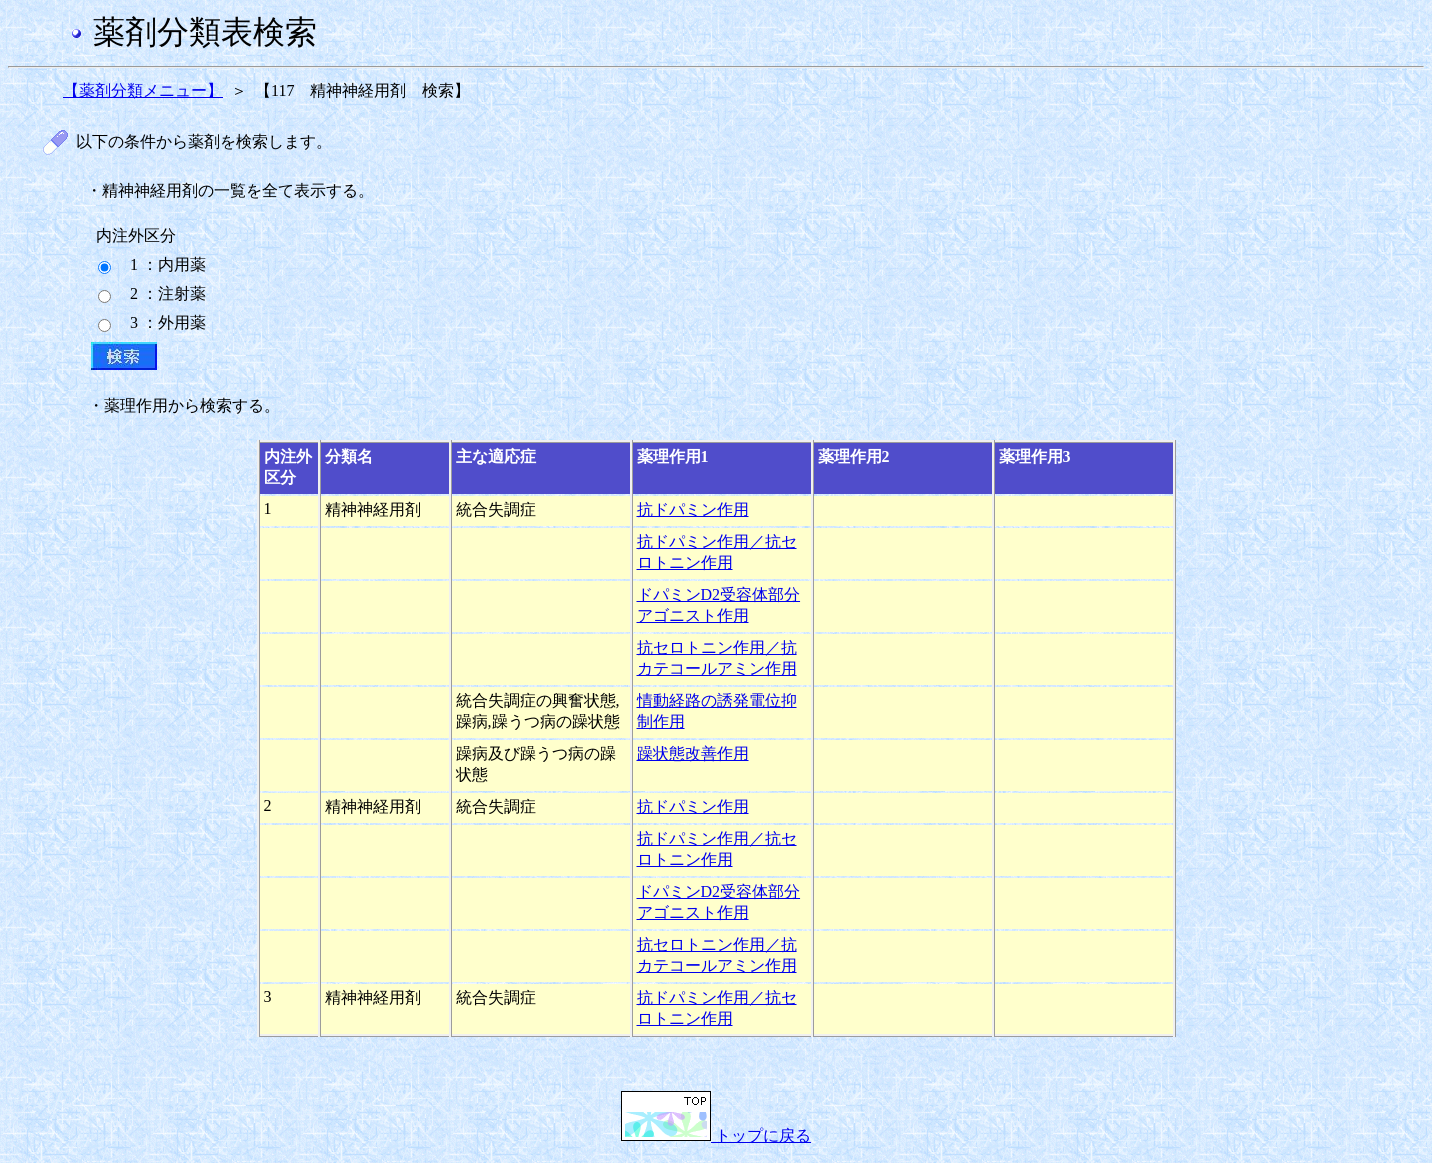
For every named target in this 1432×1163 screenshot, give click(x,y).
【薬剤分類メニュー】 (143, 90)
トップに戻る (716, 1135)
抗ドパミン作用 (693, 509)
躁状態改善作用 (693, 753)
